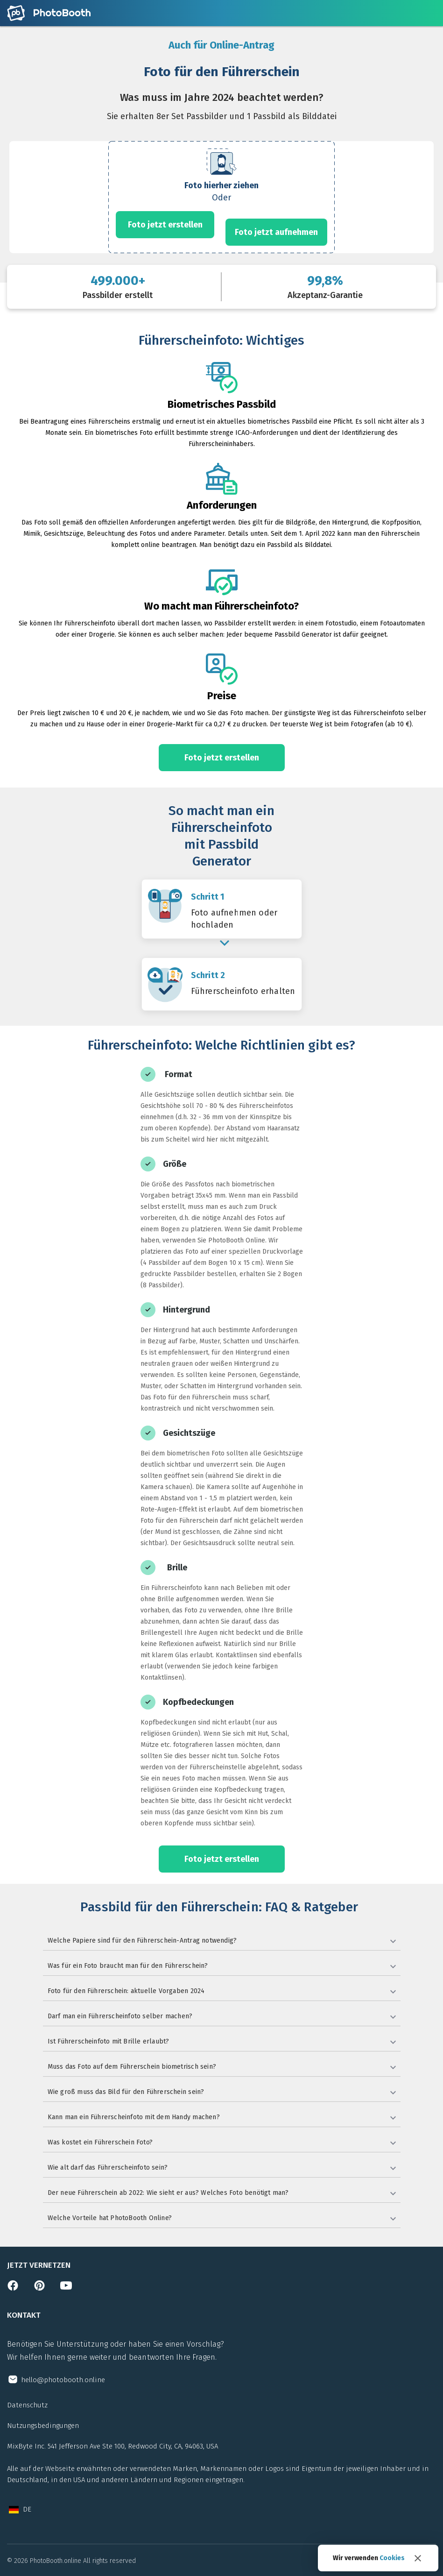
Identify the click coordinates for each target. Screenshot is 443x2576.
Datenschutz (27, 2405)
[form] (221, 197)
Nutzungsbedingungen (43, 2425)
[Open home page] (49, 13)
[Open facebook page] (13, 2288)
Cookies (392, 2558)
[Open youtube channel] (66, 2288)
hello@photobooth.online (63, 2380)
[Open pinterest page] (39, 2288)
